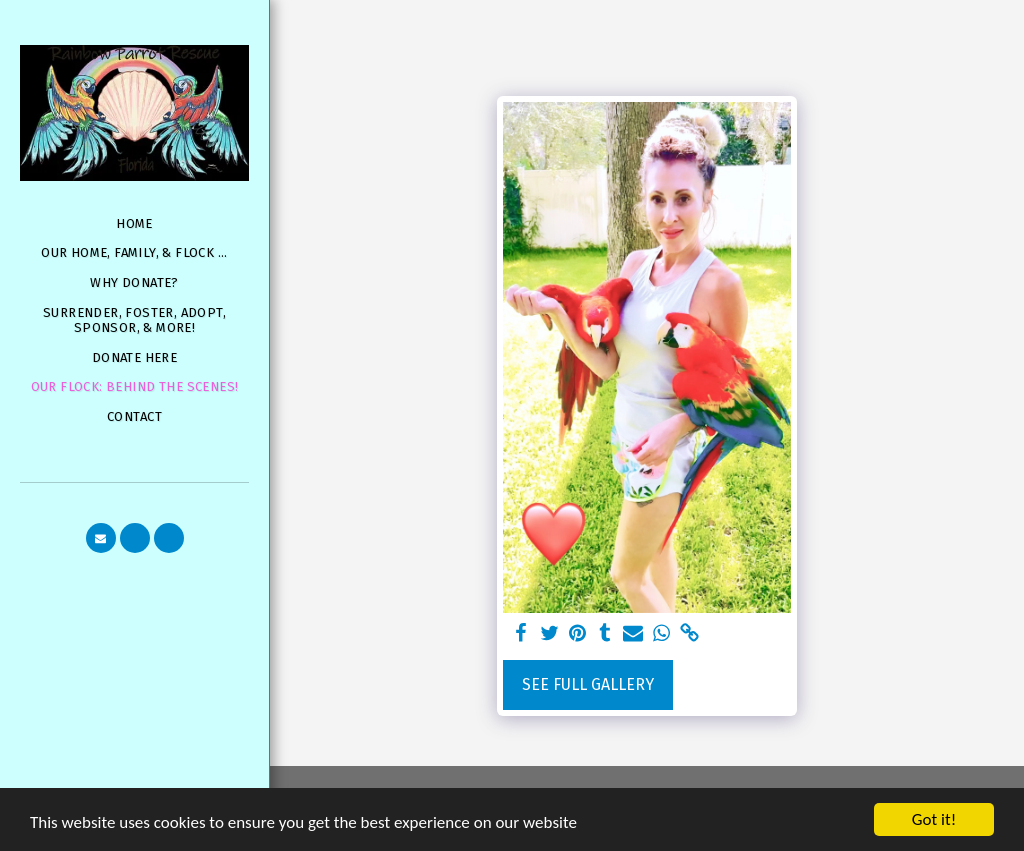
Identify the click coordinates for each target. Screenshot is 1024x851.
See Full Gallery (588, 684)
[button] (101, 538)
